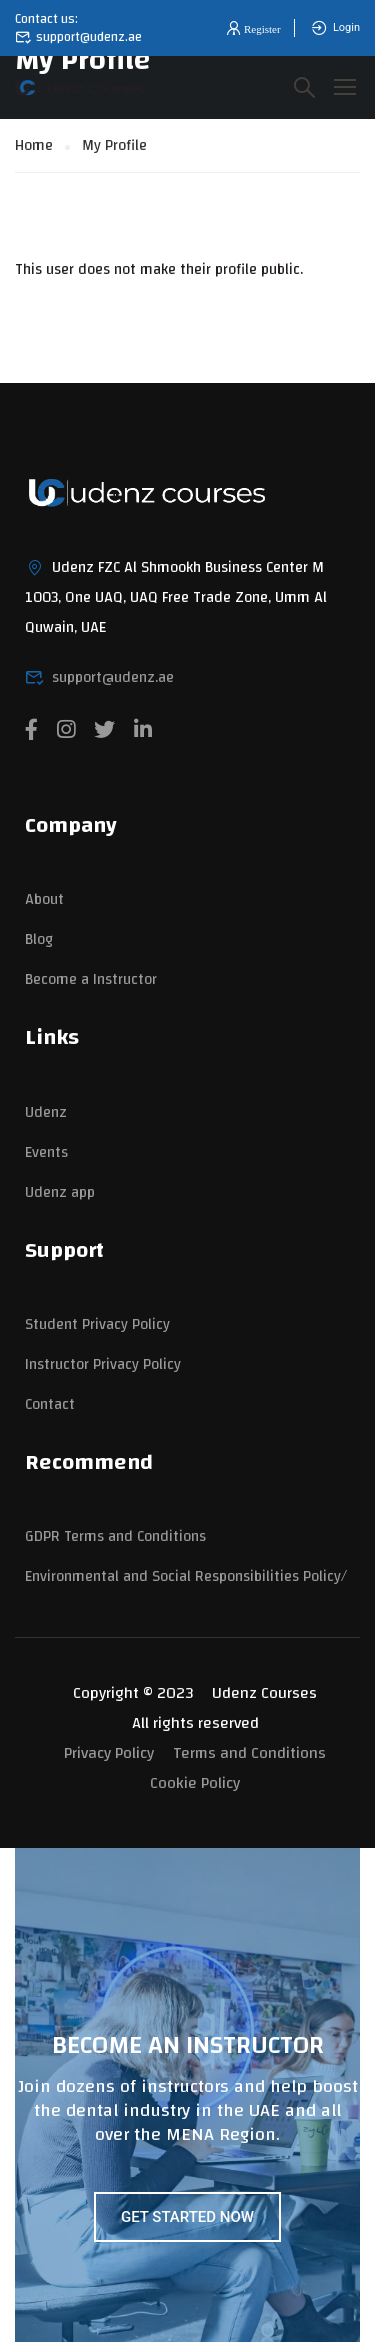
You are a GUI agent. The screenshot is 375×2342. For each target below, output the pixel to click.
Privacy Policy (109, 1753)
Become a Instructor (91, 979)
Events (46, 1152)
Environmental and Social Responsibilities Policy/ (186, 1576)
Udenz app (60, 1192)
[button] (252, 28)
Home (34, 145)
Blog (39, 939)
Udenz (46, 1112)
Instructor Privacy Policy (103, 1364)
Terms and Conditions (249, 1753)
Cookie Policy (195, 1783)
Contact (50, 1404)
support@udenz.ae (78, 37)
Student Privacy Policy (97, 1324)
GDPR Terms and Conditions (115, 1536)
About (44, 899)
